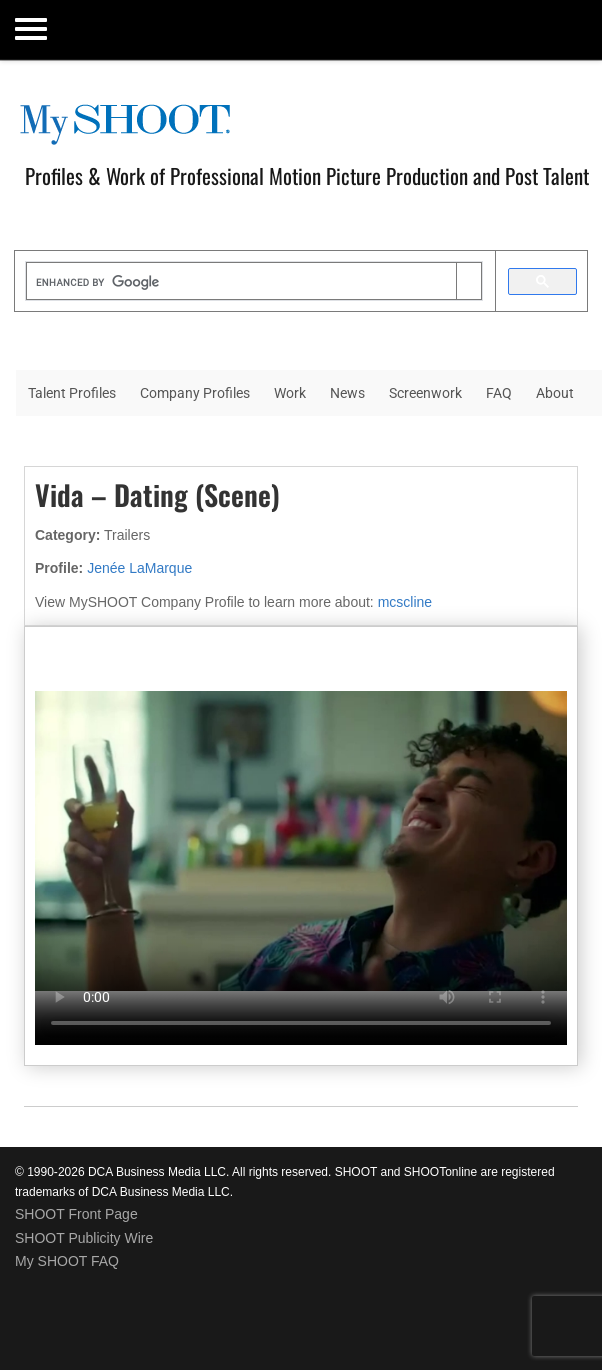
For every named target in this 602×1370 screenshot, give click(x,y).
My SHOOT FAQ (67, 1261)
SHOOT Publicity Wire (84, 1238)
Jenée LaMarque (139, 568)
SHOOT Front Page (76, 1214)
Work (290, 393)
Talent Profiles (72, 393)
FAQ (499, 393)
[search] (241, 283)
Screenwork (425, 393)
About (555, 393)
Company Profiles (195, 393)
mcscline (405, 602)
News (347, 393)
